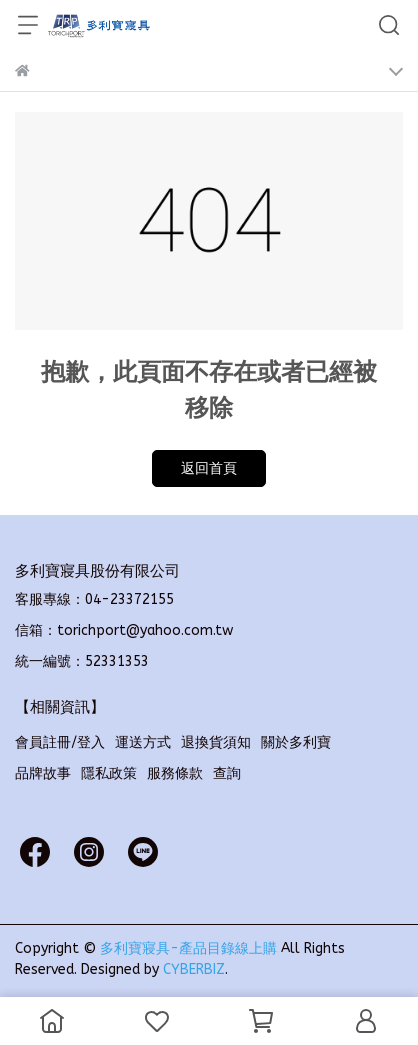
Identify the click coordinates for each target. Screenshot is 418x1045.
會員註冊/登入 (60, 742)
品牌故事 (43, 773)
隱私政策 (109, 773)
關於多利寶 (296, 742)
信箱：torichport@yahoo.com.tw (124, 630)
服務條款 (175, 773)
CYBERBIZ (194, 969)
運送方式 (143, 742)
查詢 (227, 773)
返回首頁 (209, 468)
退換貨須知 (216, 742)
